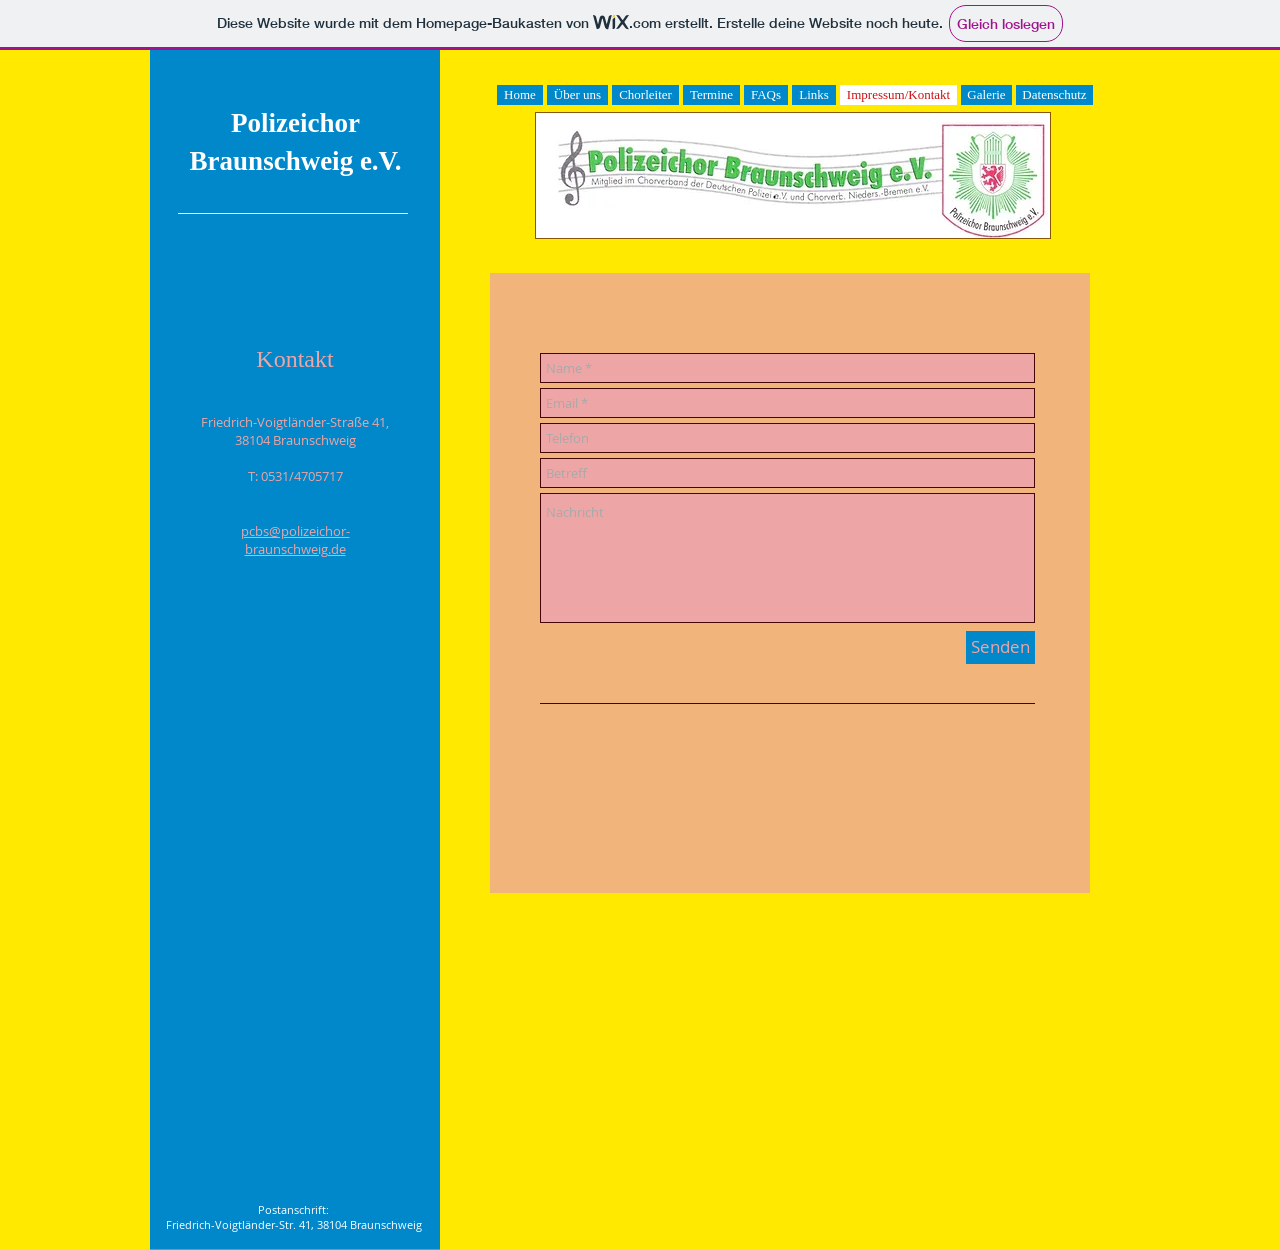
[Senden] (1000, 647)
